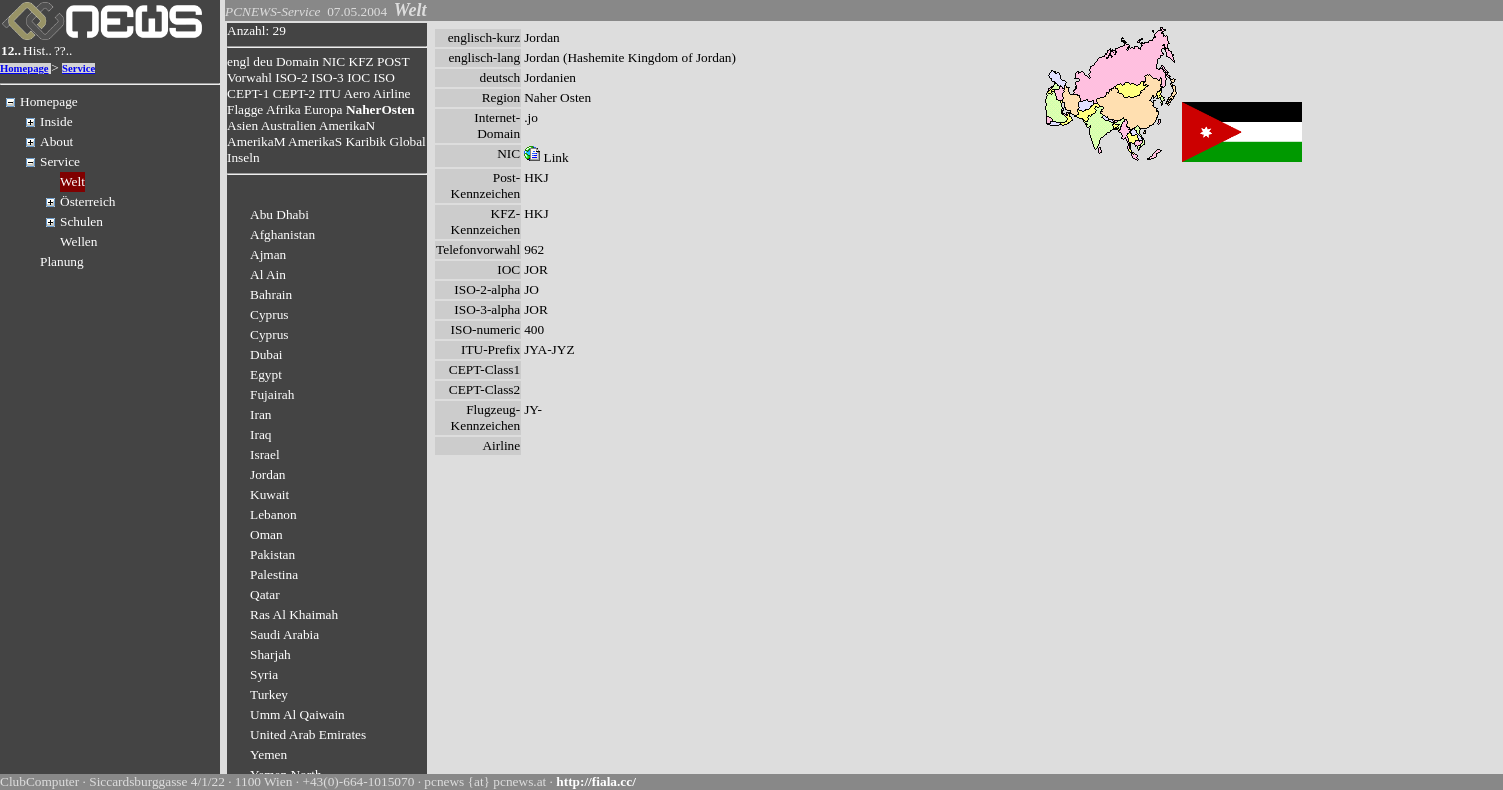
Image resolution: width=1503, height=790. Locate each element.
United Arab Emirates (308, 734)
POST (393, 61)
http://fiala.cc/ (596, 781)
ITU (330, 93)
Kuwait (269, 494)
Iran (260, 414)
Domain (297, 61)
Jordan (268, 474)
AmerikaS (315, 141)
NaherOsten (380, 109)
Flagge (245, 109)
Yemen (268, 754)
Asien (242, 125)
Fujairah (272, 394)
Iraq (260, 434)
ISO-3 (327, 77)
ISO (383, 77)
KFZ (361, 61)
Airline (392, 93)
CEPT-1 (248, 93)
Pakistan (272, 554)
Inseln (243, 157)
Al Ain (268, 274)
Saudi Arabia (284, 634)
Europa (323, 109)
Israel (265, 454)
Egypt (266, 374)
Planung (62, 261)
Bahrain (271, 294)
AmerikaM (256, 141)
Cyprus (269, 314)
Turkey (269, 694)
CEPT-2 (294, 93)
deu (262, 61)
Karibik (365, 141)
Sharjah (270, 654)
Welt (72, 181)
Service (78, 68)
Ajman (268, 254)
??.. (63, 50)
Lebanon (273, 514)
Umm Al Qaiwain (297, 714)
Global (408, 141)
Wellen (78, 241)
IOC (358, 77)
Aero (356, 93)
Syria (264, 674)
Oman (266, 534)
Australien (289, 125)
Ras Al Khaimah (294, 614)
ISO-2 (291, 77)
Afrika (283, 109)
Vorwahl (249, 77)
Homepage (24, 68)
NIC (333, 61)
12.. (11, 50)
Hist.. (37, 50)
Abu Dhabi (279, 214)
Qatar (265, 594)
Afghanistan (282, 234)
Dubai (266, 354)
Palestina (274, 574)
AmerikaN (347, 125)
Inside (56, 121)
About (56, 141)
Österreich (88, 201)
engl (238, 61)
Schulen (81, 221)
